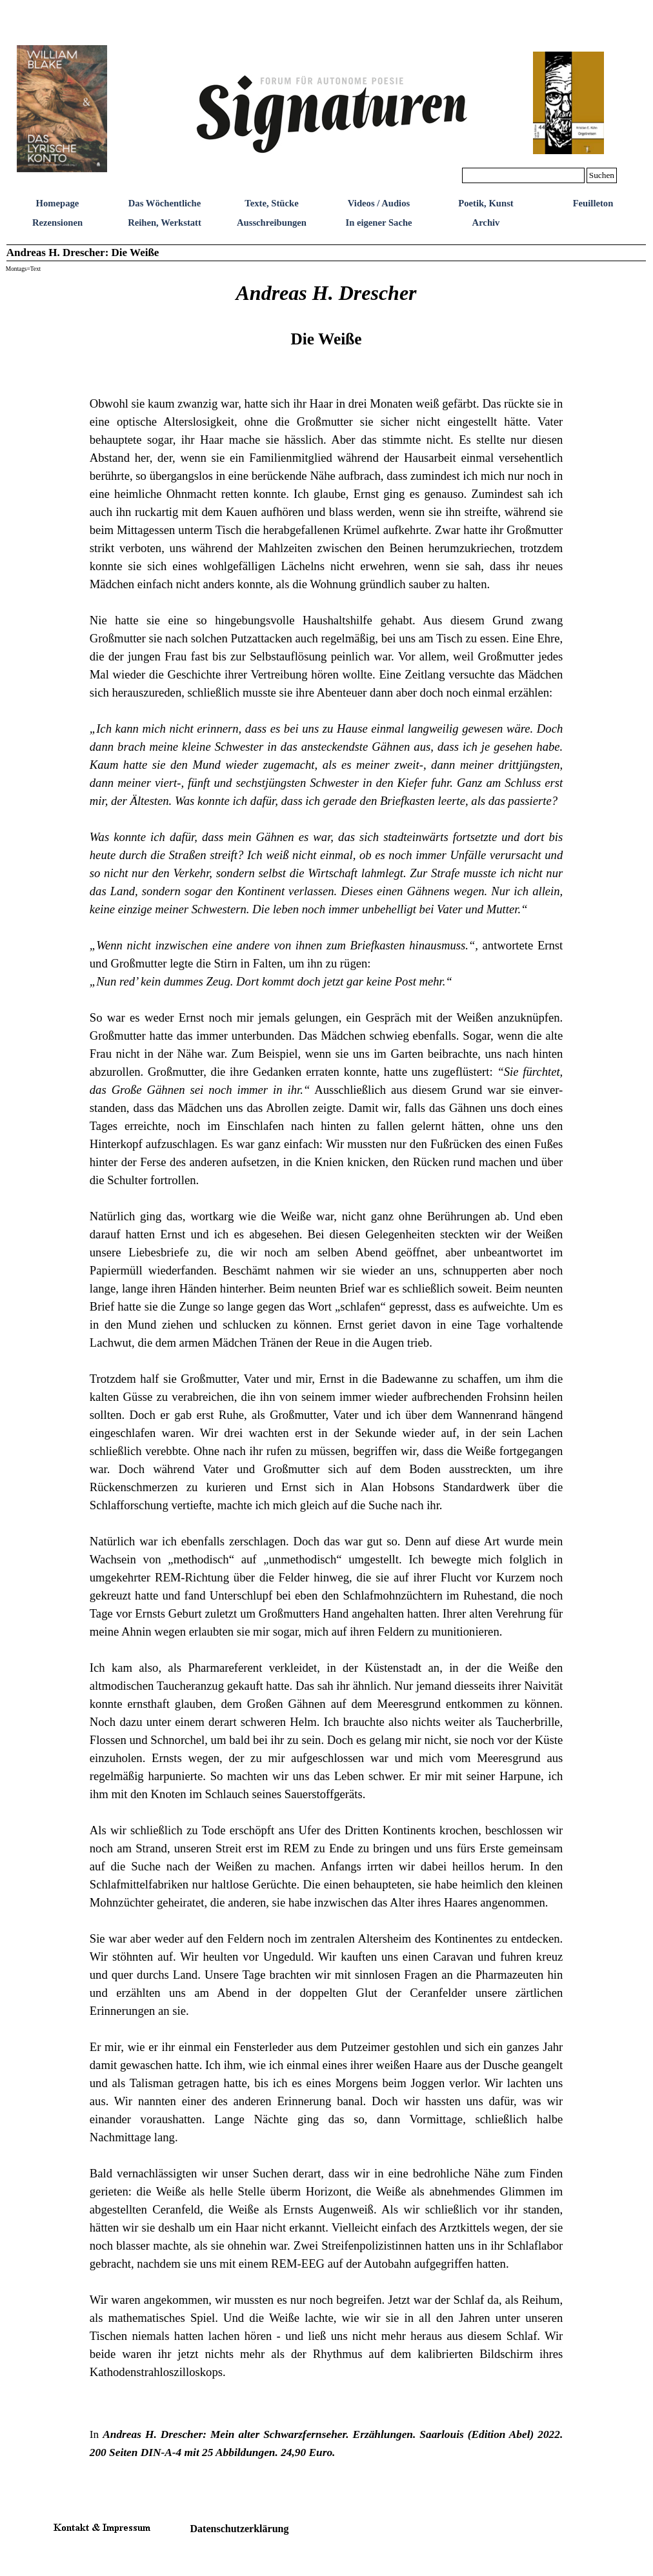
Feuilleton (593, 203)
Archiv (486, 222)
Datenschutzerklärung (239, 2528)
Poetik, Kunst (486, 203)
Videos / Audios (379, 203)
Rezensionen (57, 222)
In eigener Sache (378, 222)
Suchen (601, 175)
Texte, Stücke (271, 203)
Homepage (57, 203)
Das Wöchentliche (164, 203)
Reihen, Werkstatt (164, 222)
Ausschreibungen (271, 222)
